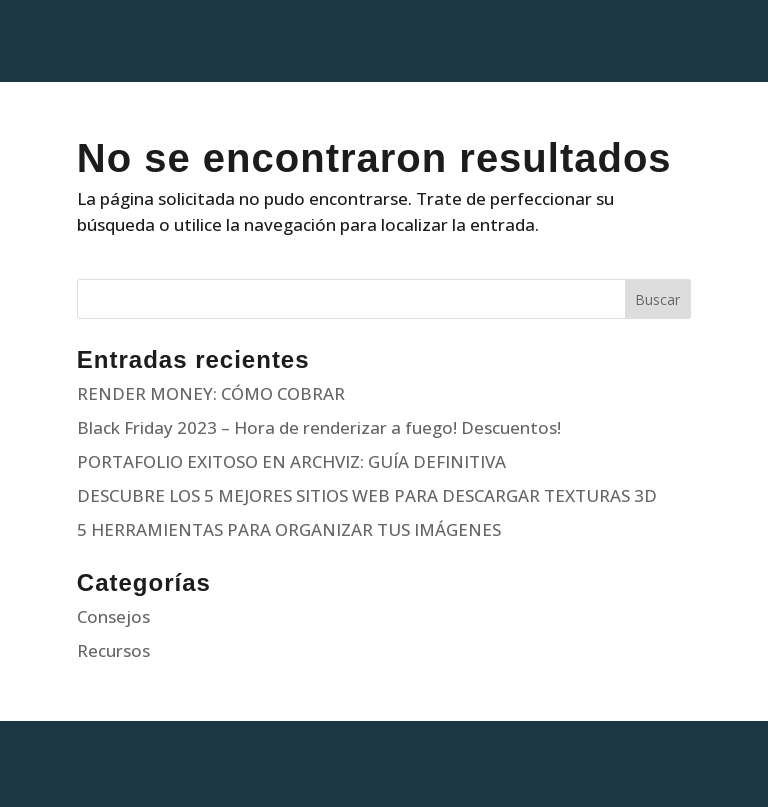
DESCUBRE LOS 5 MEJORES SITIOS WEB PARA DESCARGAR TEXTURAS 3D (367, 495)
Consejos (113, 616)
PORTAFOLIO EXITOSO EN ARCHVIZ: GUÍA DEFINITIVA (291, 461)
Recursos (113, 650)
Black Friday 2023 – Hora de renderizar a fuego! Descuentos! (319, 427)
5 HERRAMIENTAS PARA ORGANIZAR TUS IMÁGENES (289, 529)
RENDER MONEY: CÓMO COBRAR (211, 393)
